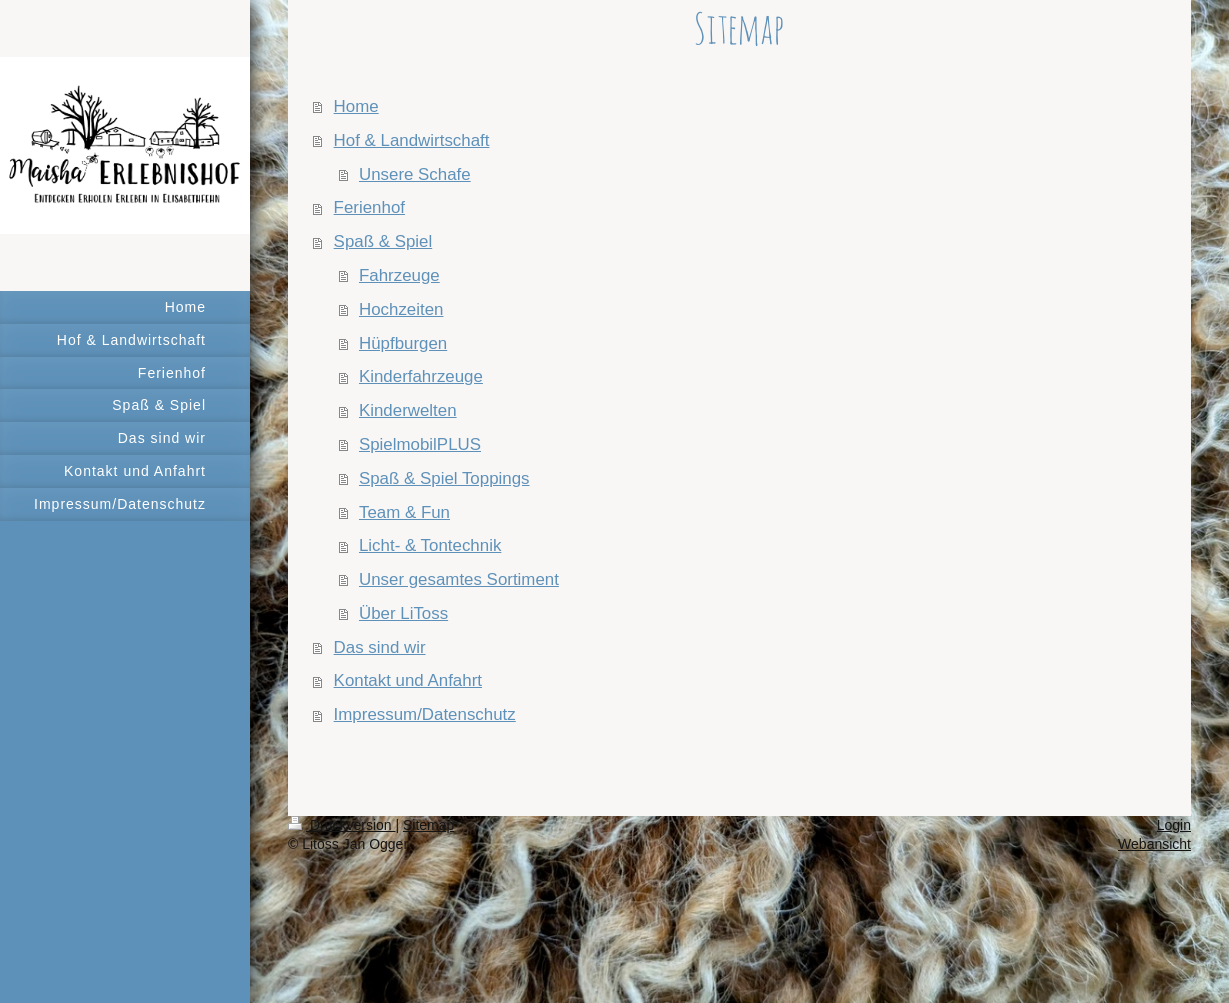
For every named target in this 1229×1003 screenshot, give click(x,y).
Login (1174, 825)
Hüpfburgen (403, 343)
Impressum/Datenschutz (425, 714)
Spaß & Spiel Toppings (444, 478)
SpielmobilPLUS (420, 444)
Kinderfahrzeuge (421, 376)
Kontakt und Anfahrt (408, 680)
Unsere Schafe (415, 174)
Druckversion (341, 825)
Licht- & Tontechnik (430, 545)
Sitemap (428, 825)
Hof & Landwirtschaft (412, 140)
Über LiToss (403, 613)
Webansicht (1154, 844)
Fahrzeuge (399, 275)
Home (356, 106)
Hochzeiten (401, 309)
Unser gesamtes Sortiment (459, 579)
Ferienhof (369, 207)
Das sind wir (380, 647)
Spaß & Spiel (383, 241)
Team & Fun (404, 512)
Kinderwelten (408, 410)
